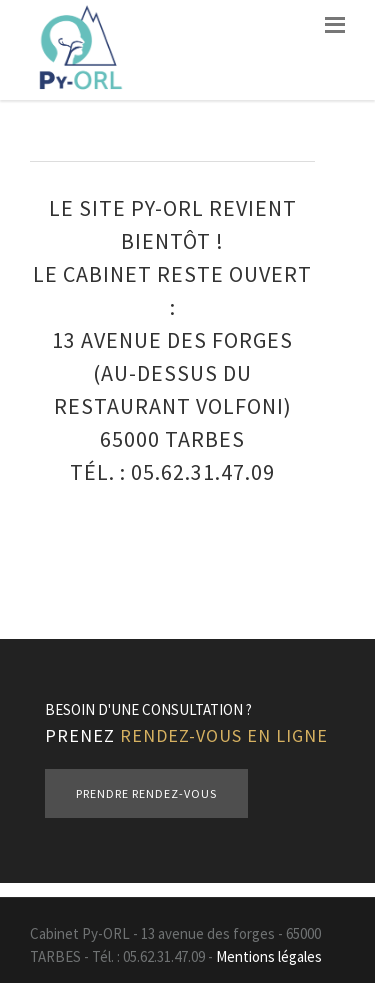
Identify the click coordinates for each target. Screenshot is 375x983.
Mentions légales (269, 956)
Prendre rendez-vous (146, 793)
